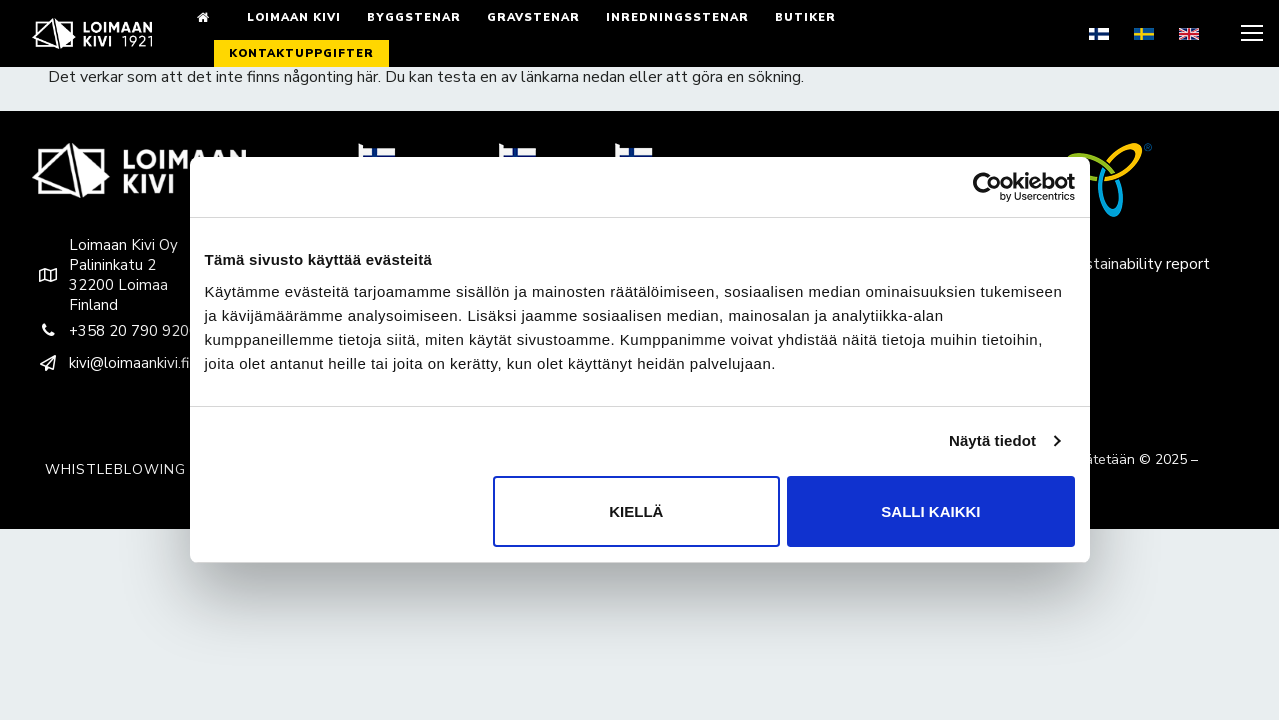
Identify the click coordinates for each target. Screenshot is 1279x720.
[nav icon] (1250, 34)
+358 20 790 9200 (115, 331)
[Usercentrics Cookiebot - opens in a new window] (987, 187)
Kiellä (636, 511)
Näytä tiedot (992, 440)
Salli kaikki (930, 511)
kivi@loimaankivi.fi (110, 363)
